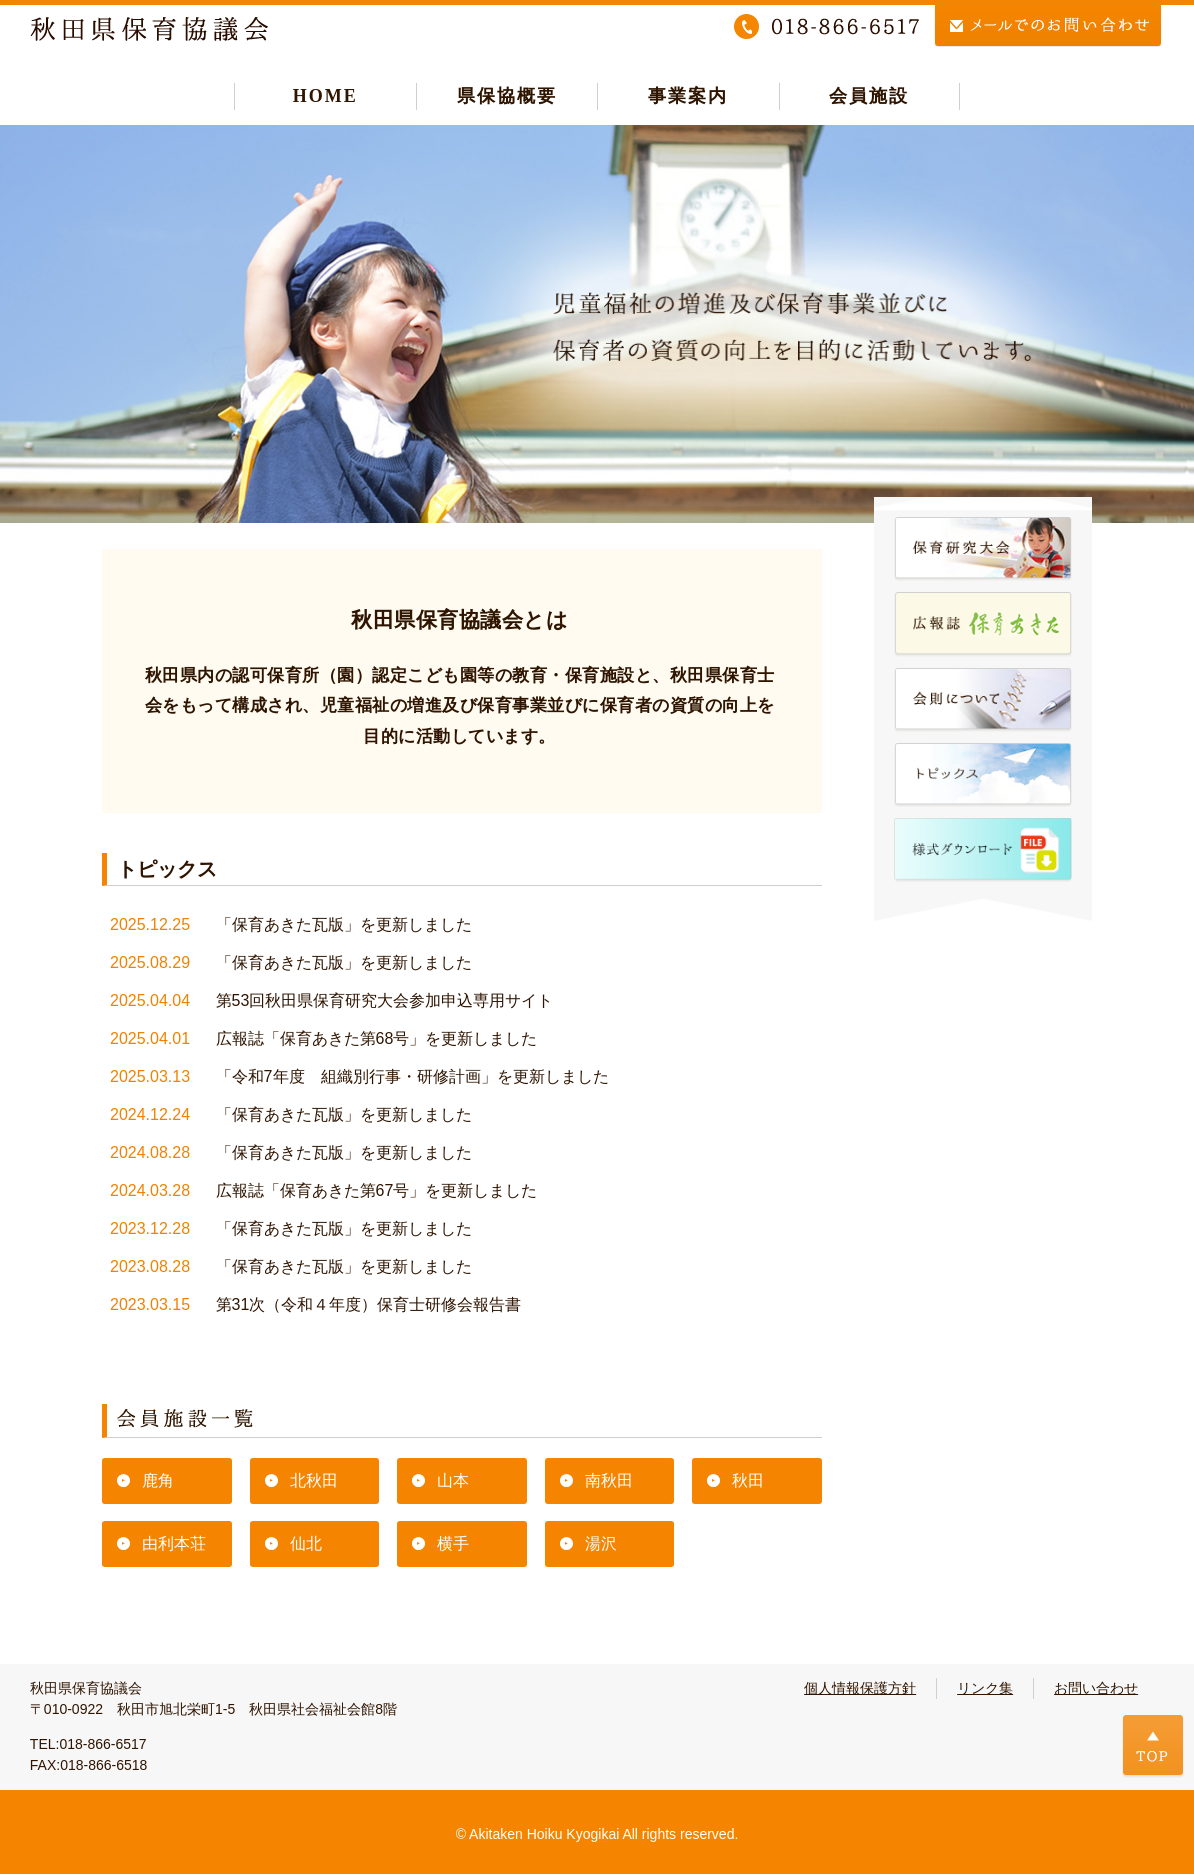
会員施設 (869, 96)
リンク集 (985, 1688)
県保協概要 (507, 96)
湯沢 (601, 1543)
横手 (453, 1543)
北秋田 (314, 1480)
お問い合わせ (1096, 1688)
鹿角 (158, 1480)
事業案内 (688, 96)
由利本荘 (174, 1543)
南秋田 (609, 1480)
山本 (453, 1480)
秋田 (748, 1480)
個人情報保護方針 (860, 1688)
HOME (325, 96)
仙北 (306, 1543)
